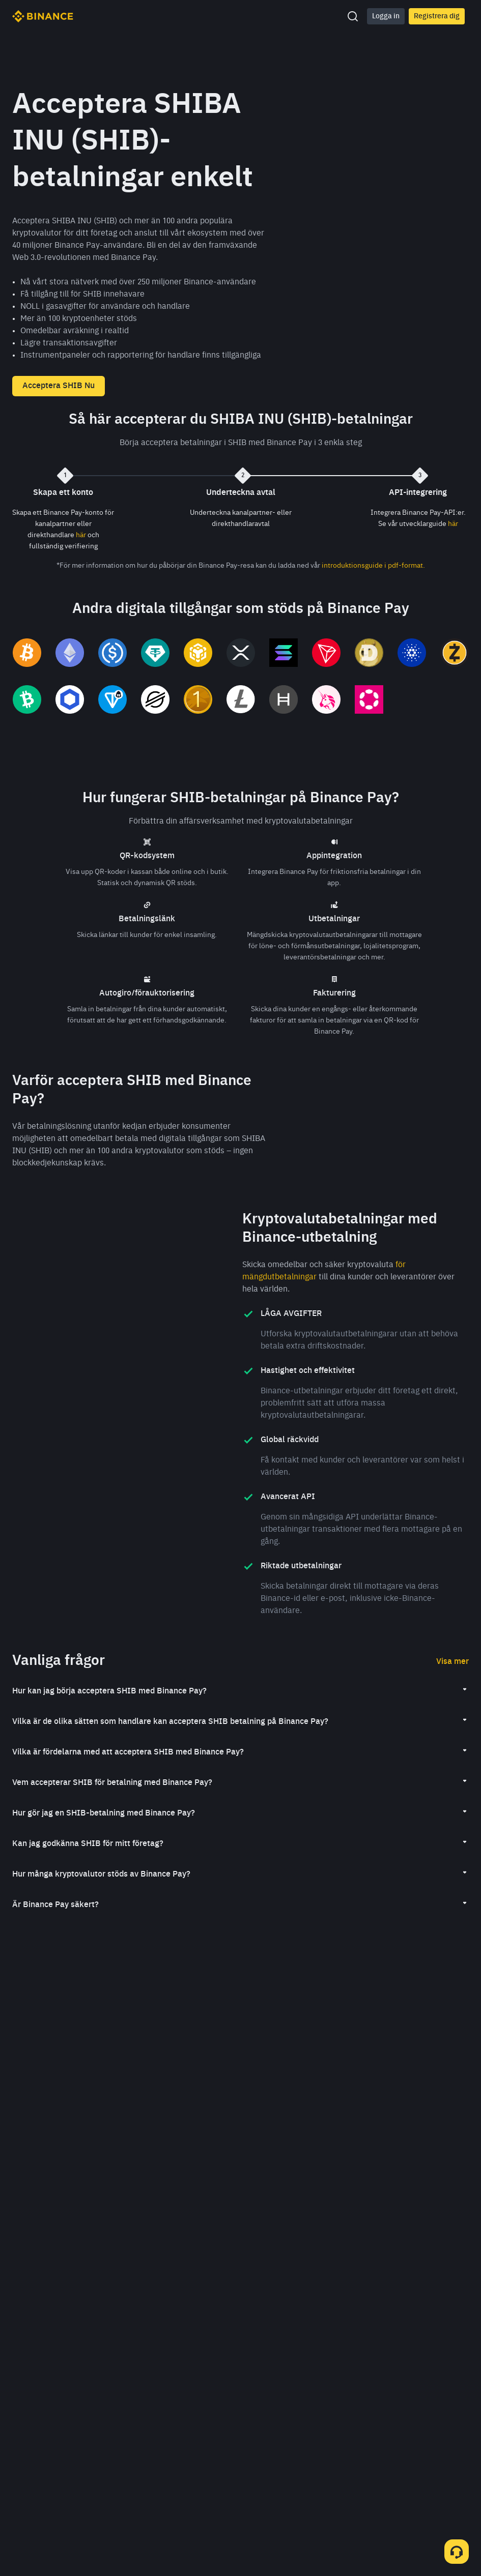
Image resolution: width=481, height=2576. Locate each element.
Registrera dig (437, 16)
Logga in (386, 16)
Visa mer (452, 1689)
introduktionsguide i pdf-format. (373, 565)
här (81, 535)
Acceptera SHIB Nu (58, 386)
